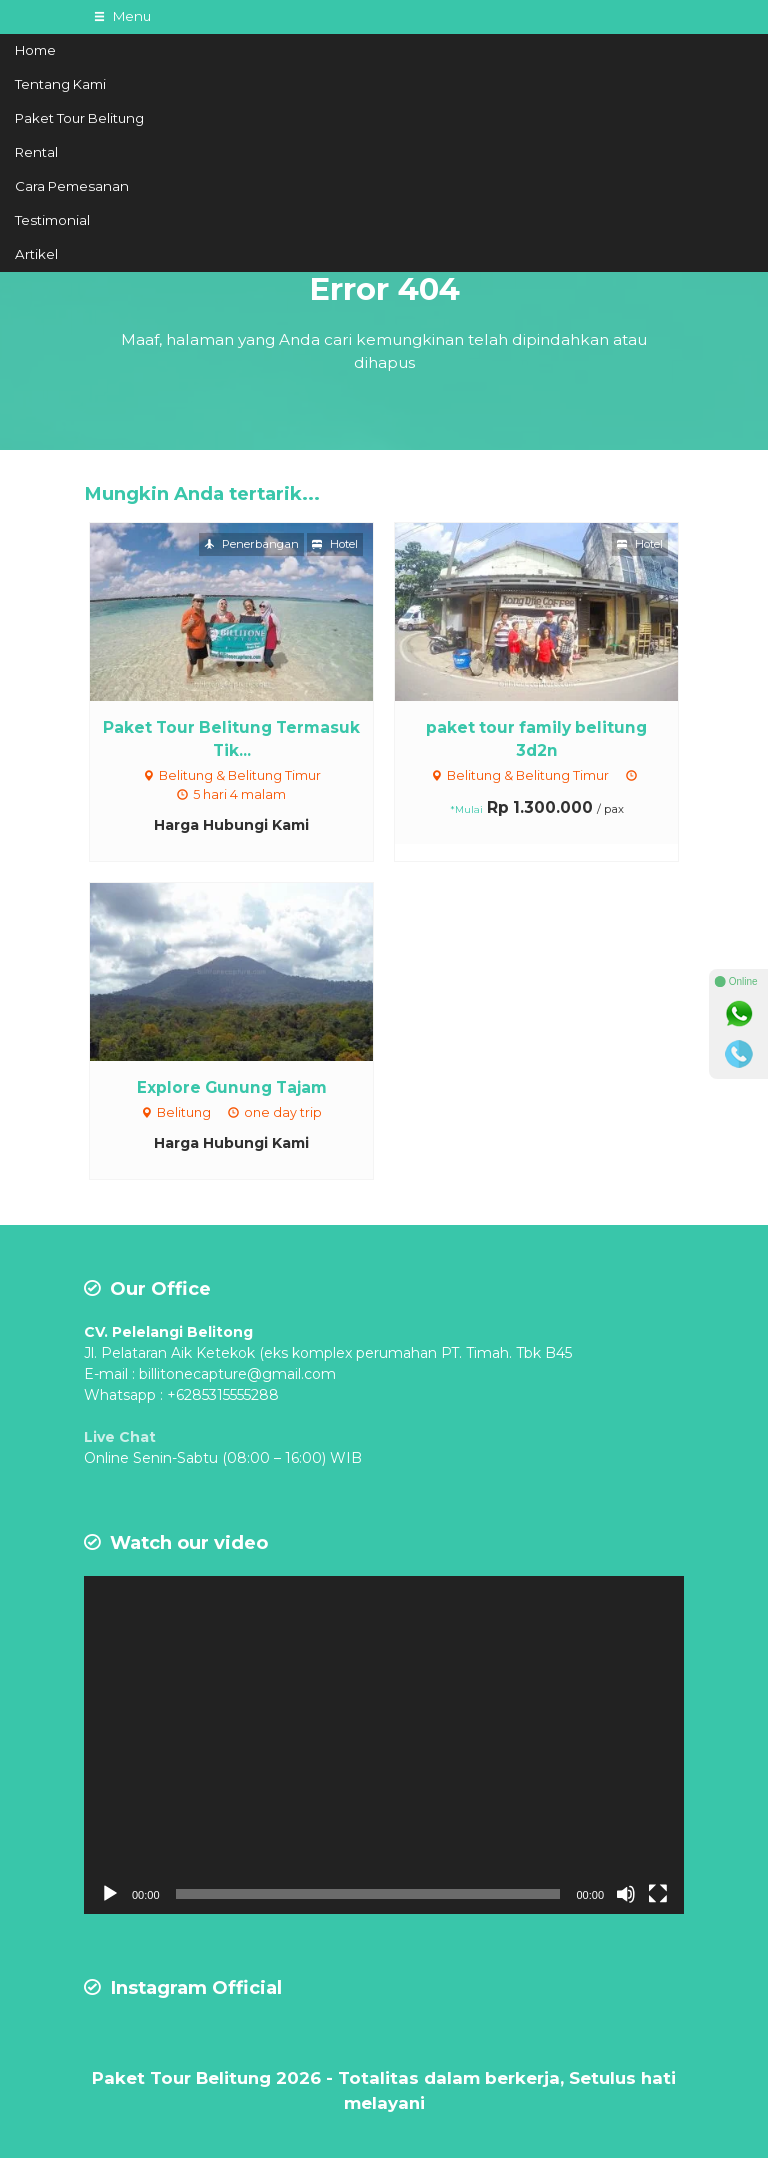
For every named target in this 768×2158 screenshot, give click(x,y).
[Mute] (626, 1894)
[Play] (110, 1894)
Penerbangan (251, 544)
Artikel (36, 254)
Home (35, 50)
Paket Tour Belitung (79, 118)
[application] (384, 1745)
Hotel (335, 544)
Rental (36, 152)
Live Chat (120, 1437)
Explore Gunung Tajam (232, 1087)
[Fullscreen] (658, 1894)
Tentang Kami (60, 84)
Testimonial (52, 220)
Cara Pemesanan (72, 186)
